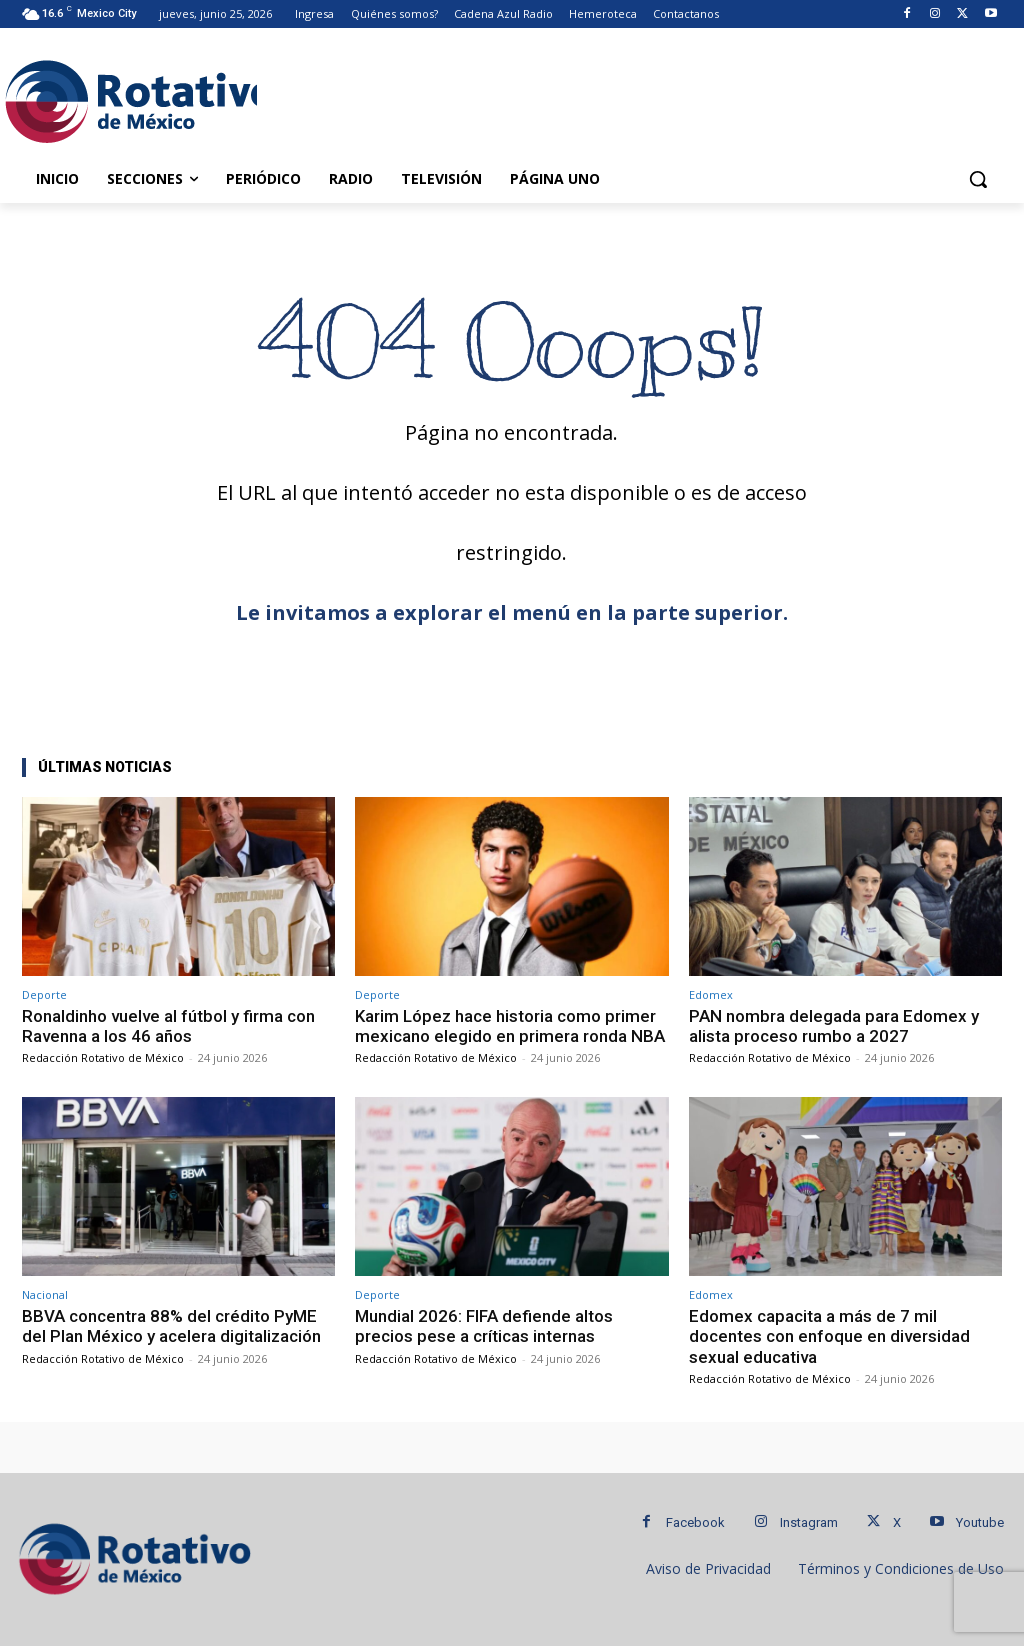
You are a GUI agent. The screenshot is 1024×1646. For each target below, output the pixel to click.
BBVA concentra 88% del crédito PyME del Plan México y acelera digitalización (171, 1326)
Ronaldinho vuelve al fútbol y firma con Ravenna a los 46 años (168, 1026)
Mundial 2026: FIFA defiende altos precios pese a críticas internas (484, 1326)
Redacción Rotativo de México (103, 1057)
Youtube (980, 1522)
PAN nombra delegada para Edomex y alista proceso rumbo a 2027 (834, 1026)
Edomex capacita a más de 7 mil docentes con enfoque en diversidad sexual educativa (829, 1336)
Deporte (44, 994)
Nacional (45, 1294)
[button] (978, 179)
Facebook (695, 1522)
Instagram (809, 1522)
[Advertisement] (491, 98)
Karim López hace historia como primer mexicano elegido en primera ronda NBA (510, 1026)
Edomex (711, 994)
